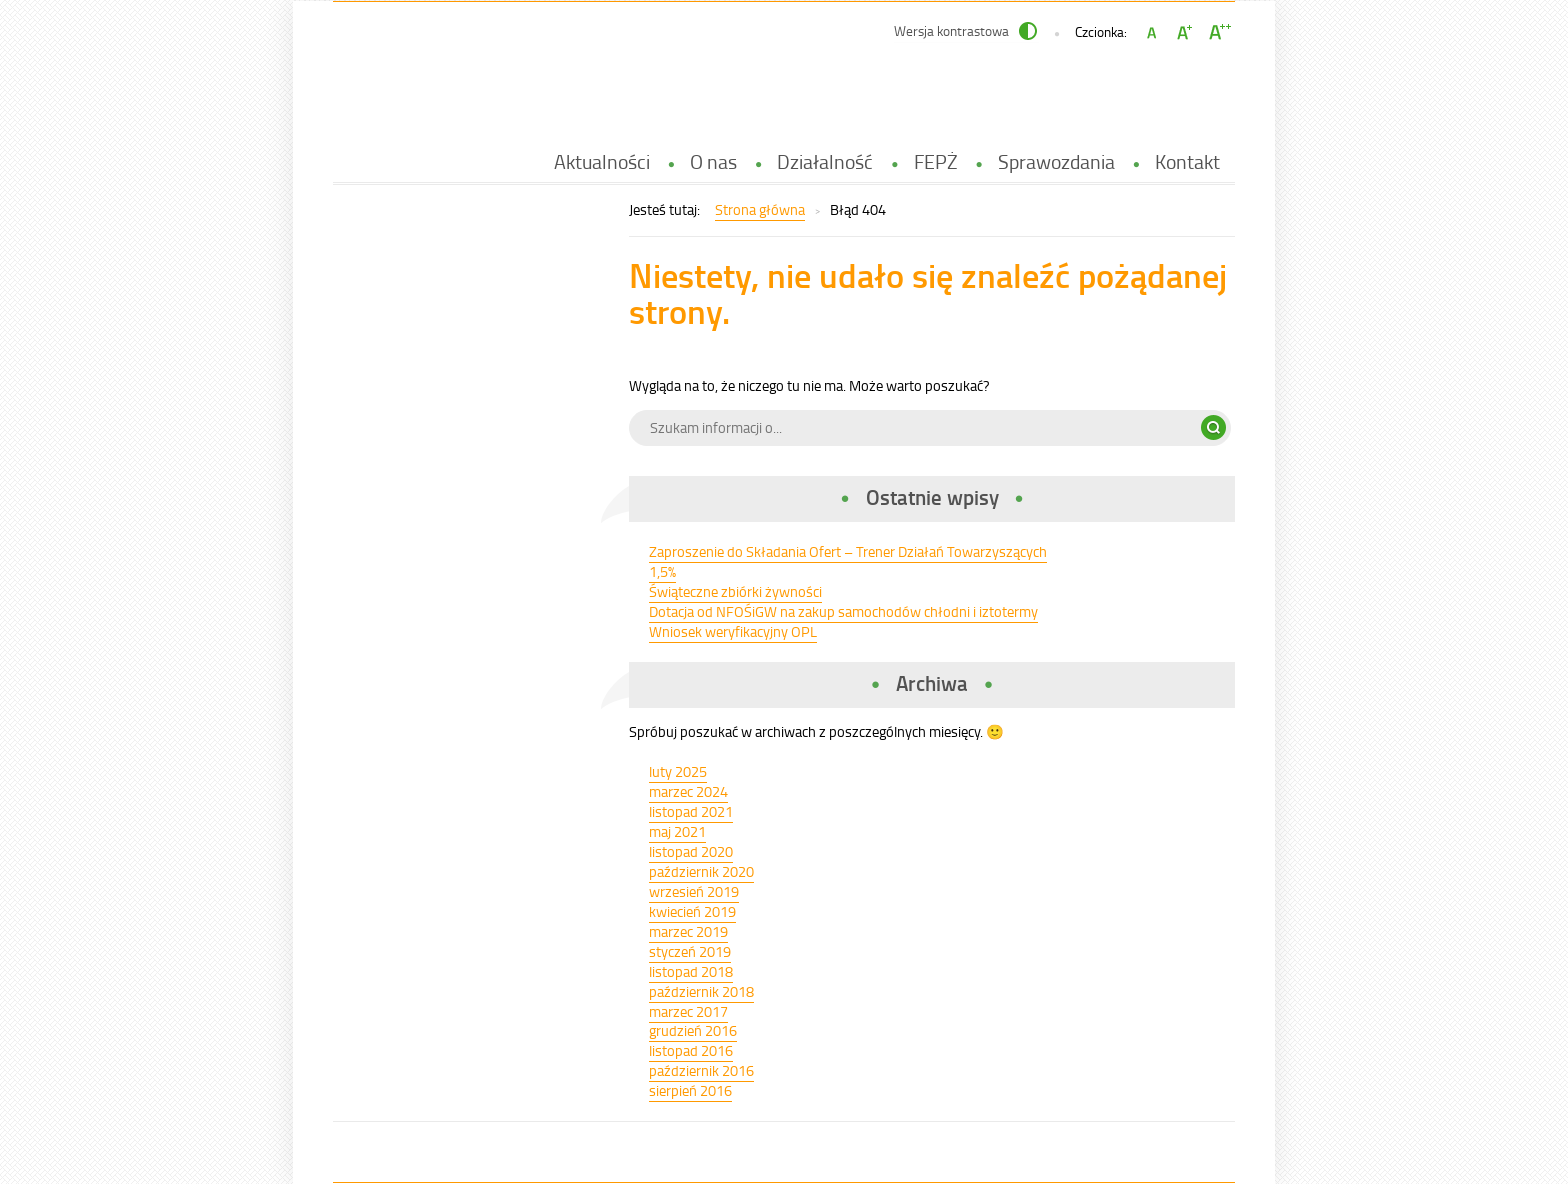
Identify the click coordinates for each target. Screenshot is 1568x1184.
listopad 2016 (691, 1050)
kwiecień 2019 (692, 911)
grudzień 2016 (693, 1030)
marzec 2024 (688, 791)
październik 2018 (701, 991)
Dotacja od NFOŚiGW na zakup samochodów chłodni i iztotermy (843, 611)
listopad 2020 (691, 851)
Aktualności (602, 161)
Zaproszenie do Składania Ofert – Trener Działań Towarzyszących (848, 551)
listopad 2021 (691, 811)
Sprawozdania (1056, 161)
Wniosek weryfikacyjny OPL (733, 631)
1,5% (662, 571)
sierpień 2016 (690, 1090)
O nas (713, 161)
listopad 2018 (691, 971)
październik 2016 (701, 1070)
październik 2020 (701, 871)
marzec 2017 (688, 1011)
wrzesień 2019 (694, 891)
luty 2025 (678, 771)
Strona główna (760, 209)
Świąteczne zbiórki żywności (735, 591)
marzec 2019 (688, 931)
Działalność (825, 161)
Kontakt (1187, 161)
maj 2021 (677, 831)
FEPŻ (936, 161)
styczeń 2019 (690, 951)
